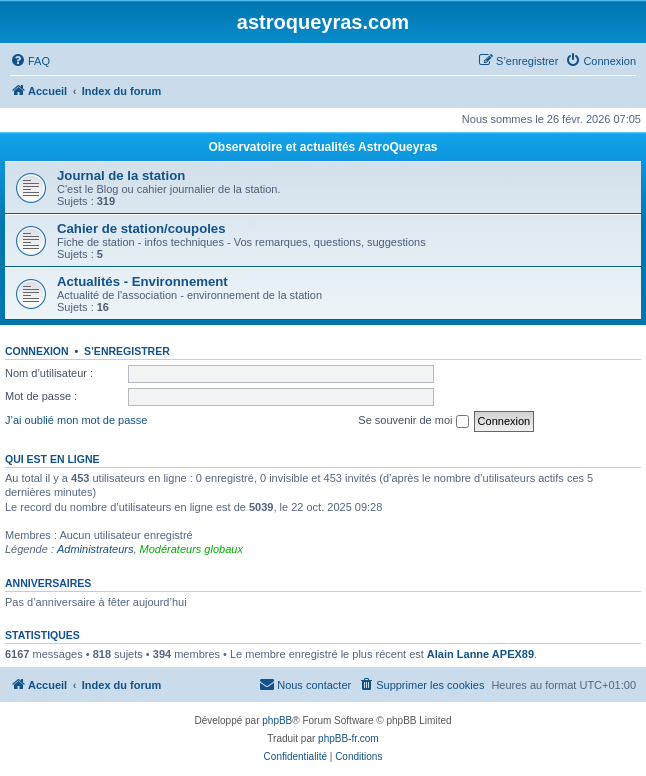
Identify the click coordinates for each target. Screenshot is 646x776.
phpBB (277, 720)
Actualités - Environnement (142, 281)
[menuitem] (30, 61)
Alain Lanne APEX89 (480, 654)
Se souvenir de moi (413, 421)
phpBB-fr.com (348, 738)
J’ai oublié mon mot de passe (76, 420)
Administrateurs (95, 549)
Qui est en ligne (52, 459)
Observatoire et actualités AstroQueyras (323, 147)
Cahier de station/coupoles (141, 228)
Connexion (37, 351)
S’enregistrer (127, 351)
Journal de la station (121, 175)
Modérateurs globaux (191, 549)
